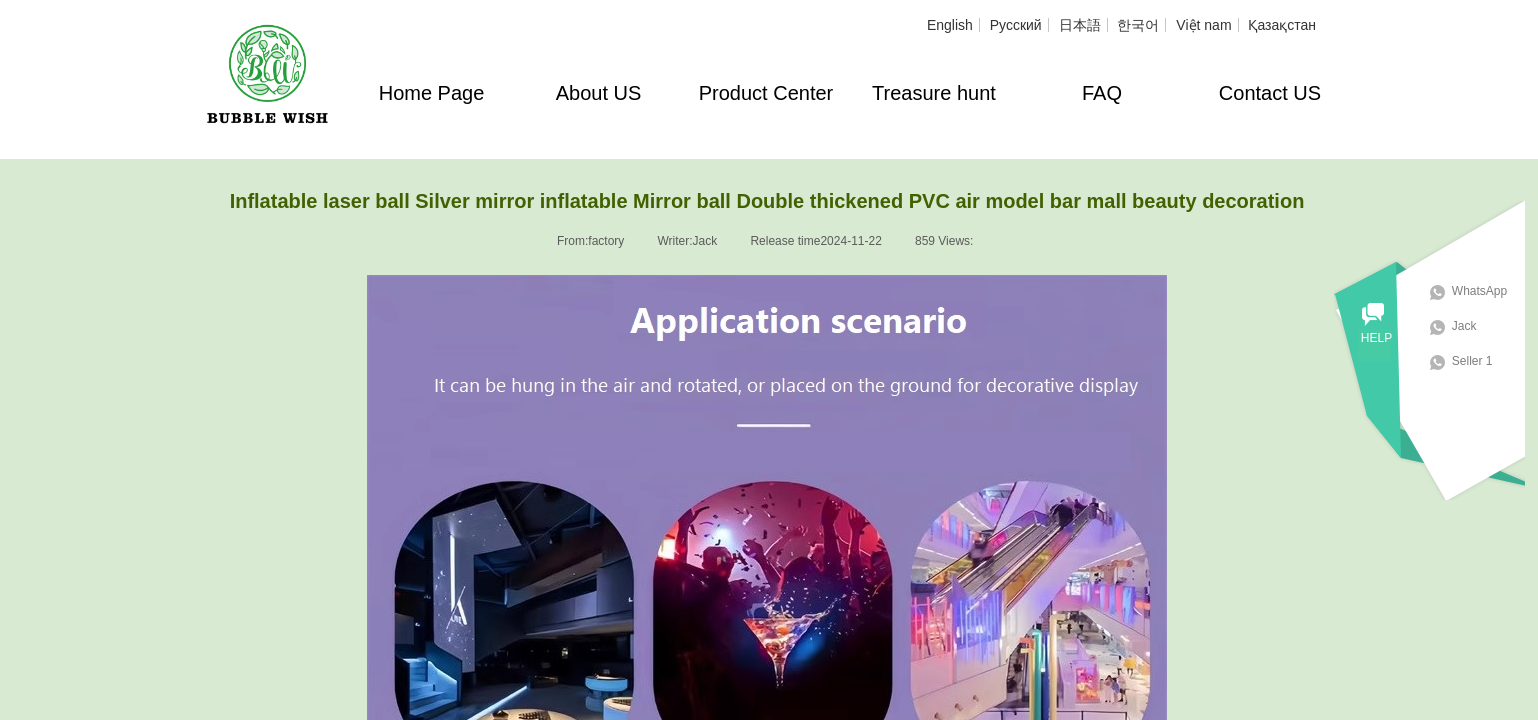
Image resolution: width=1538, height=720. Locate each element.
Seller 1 (1485, 361)
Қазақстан (1282, 25)
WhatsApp (1492, 291)
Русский (1016, 25)
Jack (1477, 326)
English (950, 25)
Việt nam (1203, 25)
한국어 (1138, 25)
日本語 (1080, 25)
